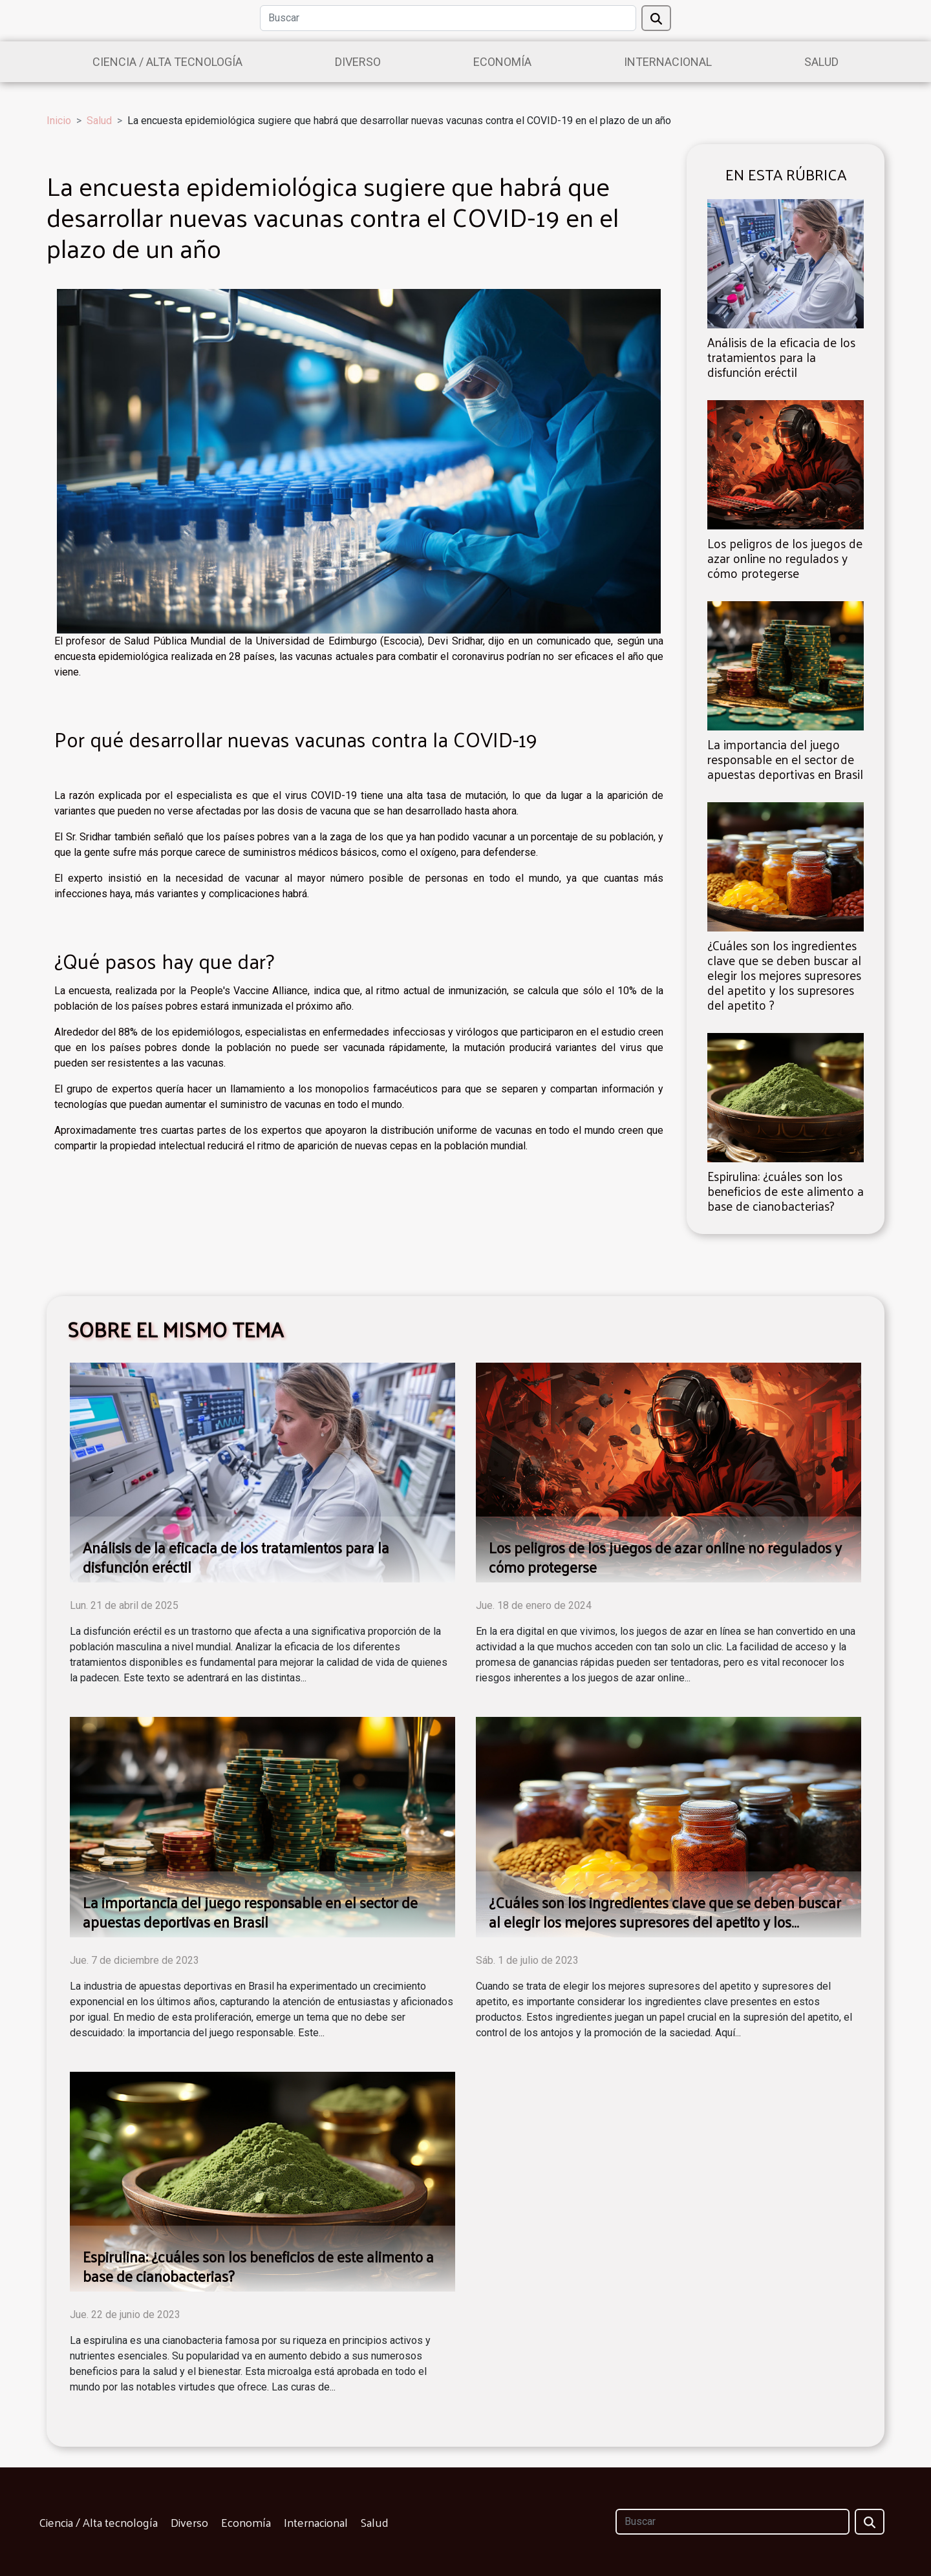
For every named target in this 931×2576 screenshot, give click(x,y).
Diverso (358, 62)
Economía (502, 62)
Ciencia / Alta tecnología (167, 62)
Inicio (59, 120)
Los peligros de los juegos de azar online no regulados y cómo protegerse (784, 558)
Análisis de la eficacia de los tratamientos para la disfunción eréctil (781, 357)
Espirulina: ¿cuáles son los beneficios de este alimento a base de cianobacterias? (785, 1191)
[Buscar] (448, 18)
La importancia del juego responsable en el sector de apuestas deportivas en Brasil (785, 759)
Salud (821, 62)
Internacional (668, 62)
